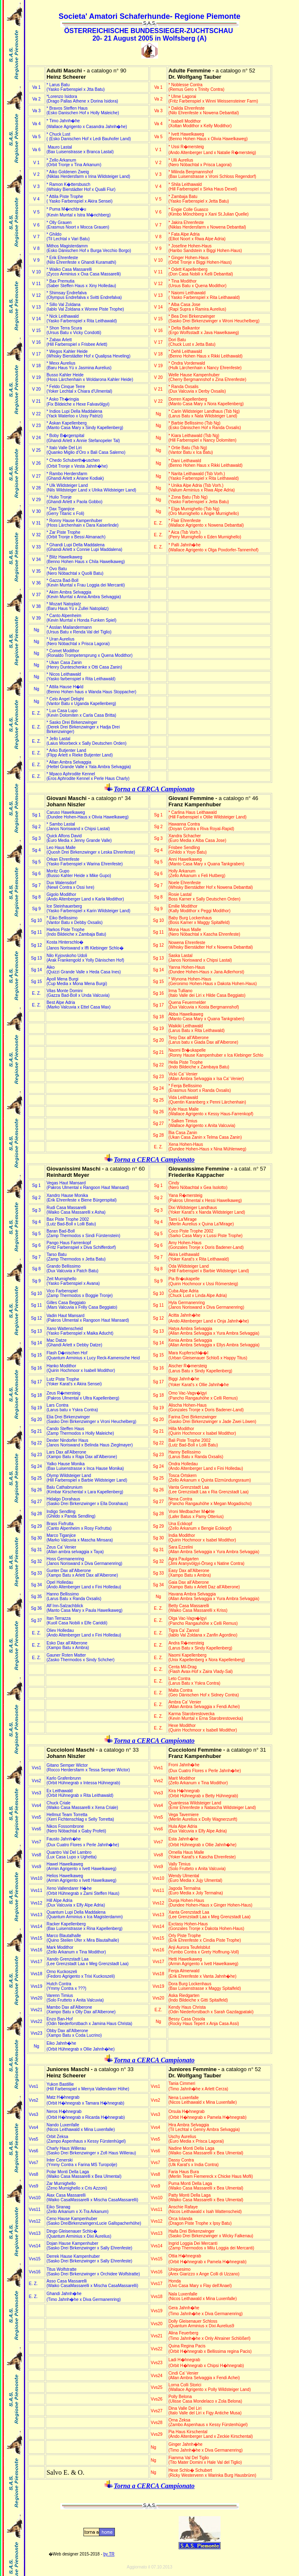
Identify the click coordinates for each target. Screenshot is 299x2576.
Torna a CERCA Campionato (154, 789)
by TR (109, 2554)
